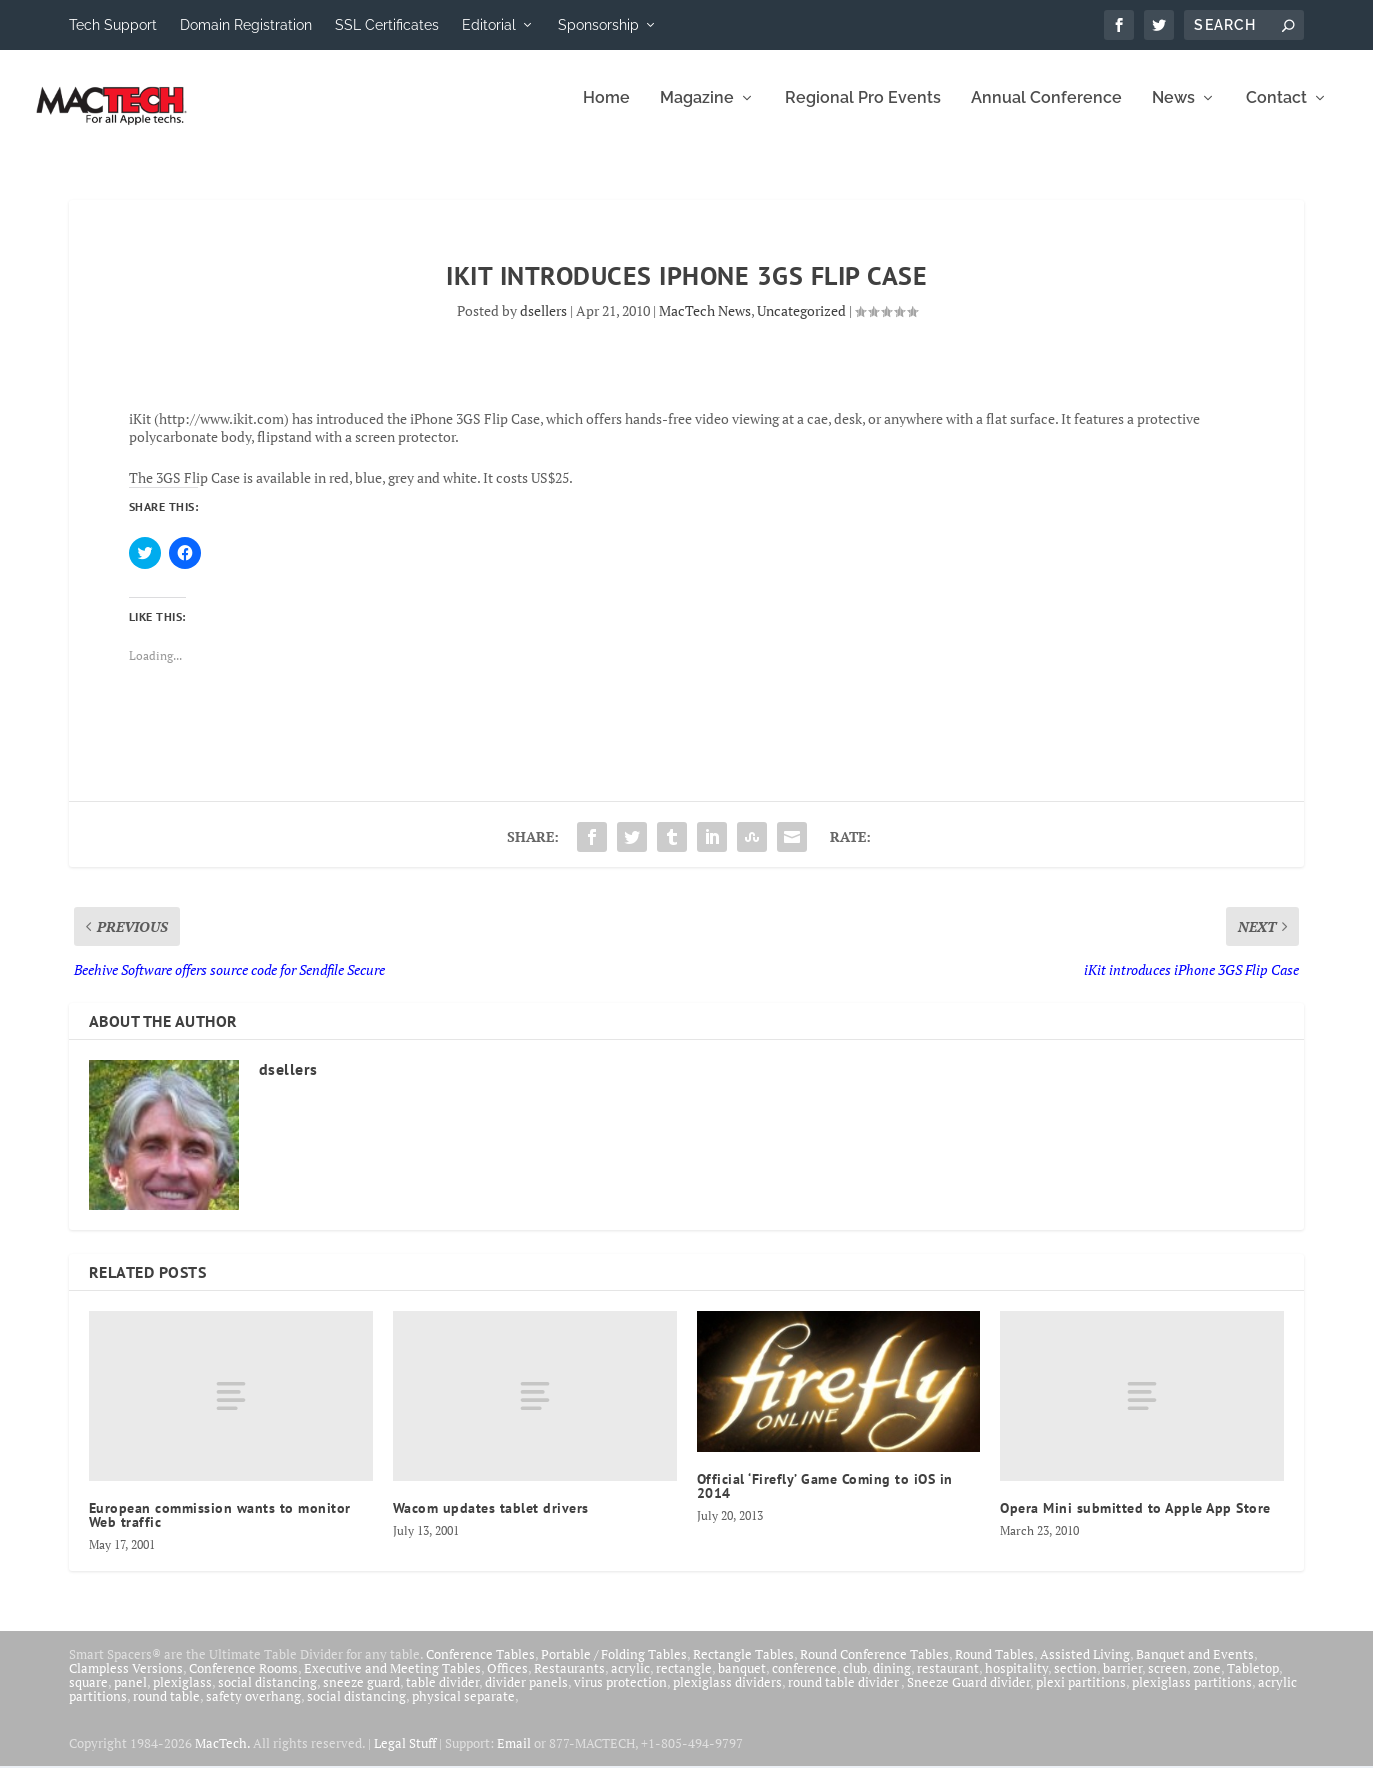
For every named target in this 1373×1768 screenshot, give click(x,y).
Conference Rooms (243, 1682)
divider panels (526, 1696)
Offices (507, 1682)
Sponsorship (598, 25)
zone (1207, 1682)
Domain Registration (246, 25)
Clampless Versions (126, 1682)
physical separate (463, 1710)
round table (166, 1710)
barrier (1122, 1682)
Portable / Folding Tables (614, 1668)
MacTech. (222, 1757)
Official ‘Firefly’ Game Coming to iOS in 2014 (825, 1500)
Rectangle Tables (743, 1668)
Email (514, 1757)
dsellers (543, 324)
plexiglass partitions (1192, 1696)
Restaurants (569, 1682)
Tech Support (113, 25)
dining (892, 1682)
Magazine (697, 112)
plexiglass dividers (727, 1696)
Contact (1276, 112)
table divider (442, 1696)
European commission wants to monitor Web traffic (220, 1529)
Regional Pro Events (863, 112)
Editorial (489, 25)
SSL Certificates (387, 25)
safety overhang (253, 1710)
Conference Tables (480, 1668)
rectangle (684, 1682)
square (88, 1696)
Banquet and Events (1195, 1668)
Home (606, 112)
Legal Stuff (405, 1757)
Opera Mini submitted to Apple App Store (1135, 1522)
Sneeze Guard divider (968, 1696)
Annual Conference (1046, 112)
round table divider (844, 1696)
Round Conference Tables (874, 1668)
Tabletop (1253, 1682)
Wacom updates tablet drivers (491, 1522)
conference (804, 1682)
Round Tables (994, 1668)
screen (1167, 1682)
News (1173, 112)
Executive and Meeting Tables (392, 1682)
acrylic (630, 1682)
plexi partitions (1081, 1696)
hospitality (1016, 1682)
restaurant (948, 1682)
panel (130, 1696)
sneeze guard (361, 1696)
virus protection (620, 1696)
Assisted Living (1085, 1668)
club (855, 1682)
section (1075, 1682)
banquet (742, 1682)
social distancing (267, 1696)
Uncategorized (801, 324)
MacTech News (705, 324)
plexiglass (182, 1696)
